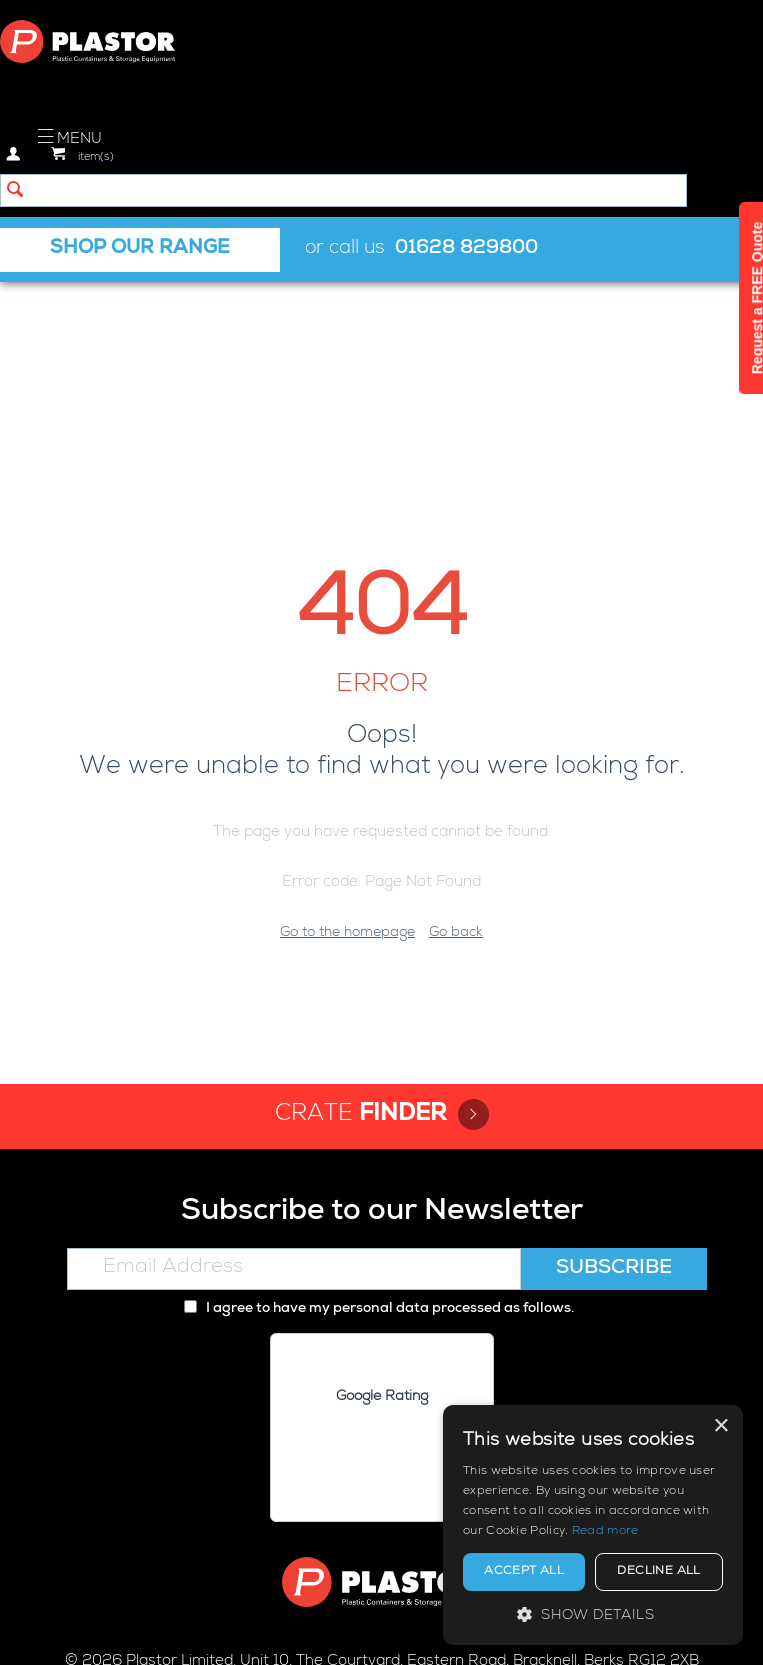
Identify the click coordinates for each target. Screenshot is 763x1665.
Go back (456, 724)
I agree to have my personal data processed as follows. (379, 1100)
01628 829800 (466, 249)
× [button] (720, 1426)
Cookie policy (351, 1631)
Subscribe (614, 1060)
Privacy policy (240, 1631)
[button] (593, 1614)
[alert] (593, 1525)
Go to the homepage (347, 724)
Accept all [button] (524, 1572)
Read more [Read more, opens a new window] (605, 1532)
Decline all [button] (658, 1572)
